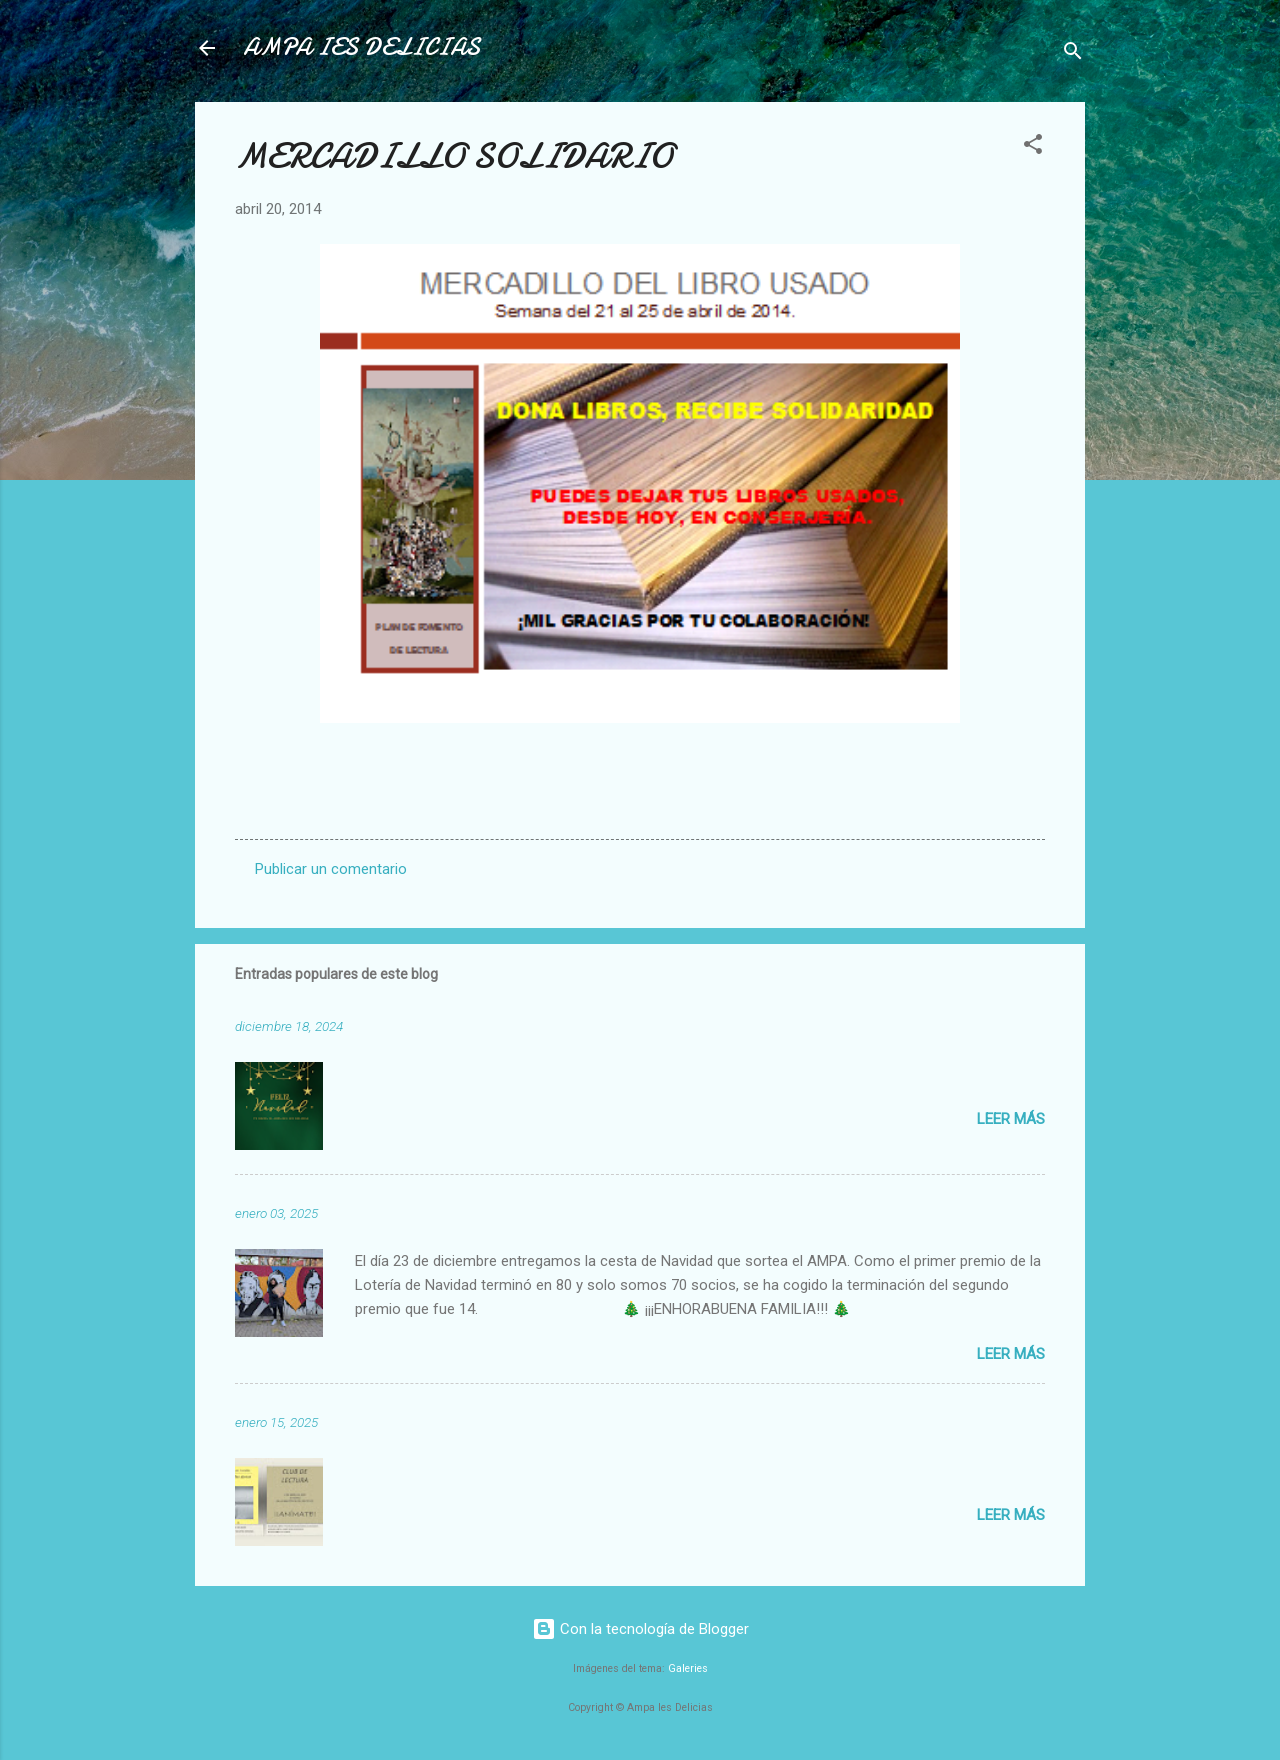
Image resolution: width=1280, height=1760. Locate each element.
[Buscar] (1073, 54)
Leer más (1011, 1119)
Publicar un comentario (331, 869)
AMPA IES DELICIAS (361, 47)
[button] (1033, 147)
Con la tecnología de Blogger (640, 1629)
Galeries (688, 1668)
